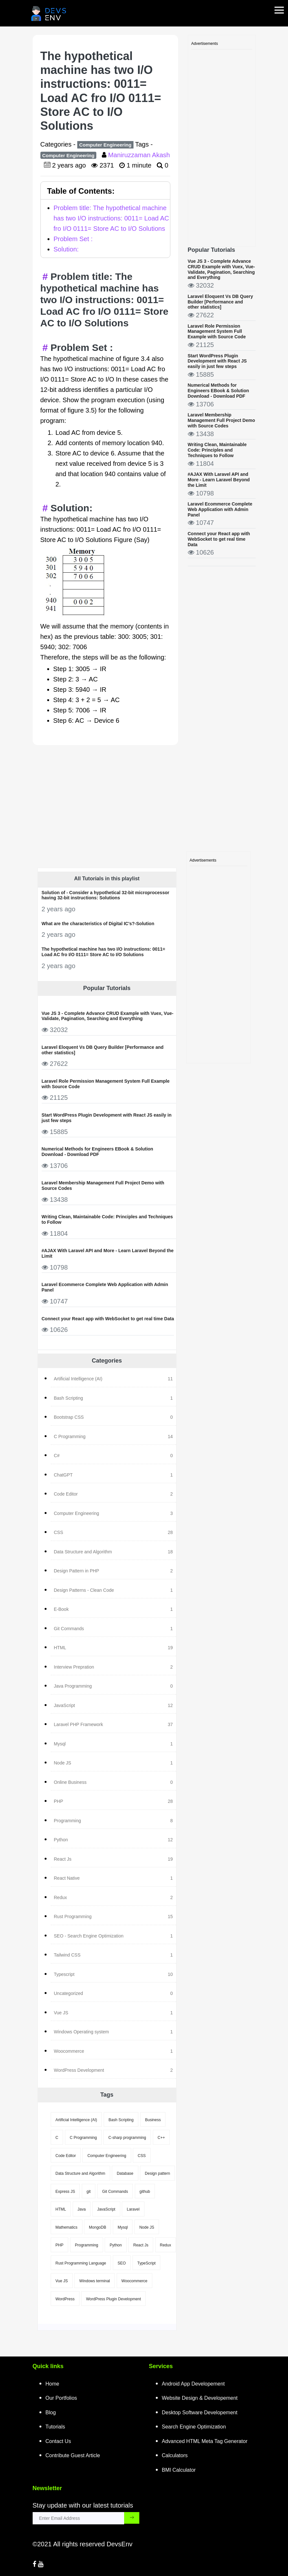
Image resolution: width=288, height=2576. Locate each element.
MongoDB (97, 2227)
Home (52, 2384)
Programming (86, 2245)
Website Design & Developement (200, 2398)
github (145, 2191)
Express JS (65, 2191)
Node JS (146, 2227)
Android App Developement (193, 2384)
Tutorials (55, 2426)
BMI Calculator (179, 2470)
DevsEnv (120, 2544)
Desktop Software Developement (200, 2412)
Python (116, 2245)
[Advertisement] (221, 146)
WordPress (65, 2299)
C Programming (83, 2137)
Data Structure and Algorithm (80, 2173)
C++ (161, 2137)
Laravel (133, 2209)
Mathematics (67, 2227)
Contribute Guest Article (73, 2455)
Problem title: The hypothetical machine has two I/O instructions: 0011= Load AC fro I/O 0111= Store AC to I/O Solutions (111, 218)
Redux (165, 2245)
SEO (122, 2263)
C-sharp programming (127, 2137)
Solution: (66, 249)
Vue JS (62, 2281)
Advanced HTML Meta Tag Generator (205, 2441)
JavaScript (106, 2209)
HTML (61, 2209)
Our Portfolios (61, 2398)
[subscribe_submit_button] (131, 2518)
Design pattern (157, 2173)
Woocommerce (134, 2281)
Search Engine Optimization (194, 2426)
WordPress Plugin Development (113, 2299)
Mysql (123, 2227)
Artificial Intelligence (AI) (76, 2120)
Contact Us (58, 2441)
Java (82, 2209)
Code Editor (66, 2155)
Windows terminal (94, 2281)
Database (125, 2173)
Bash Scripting (121, 2120)
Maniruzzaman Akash (139, 154)
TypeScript (146, 2263)
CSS (142, 2155)
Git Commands (115, 2191)
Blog (51, 2412)
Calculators (175, 2455)
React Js (140, 2245)
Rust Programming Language (81, 2263)
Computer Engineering (105, 145)
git (89, 2191)
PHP (60, 2245)
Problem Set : (73, 238)
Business (153, 2120)
